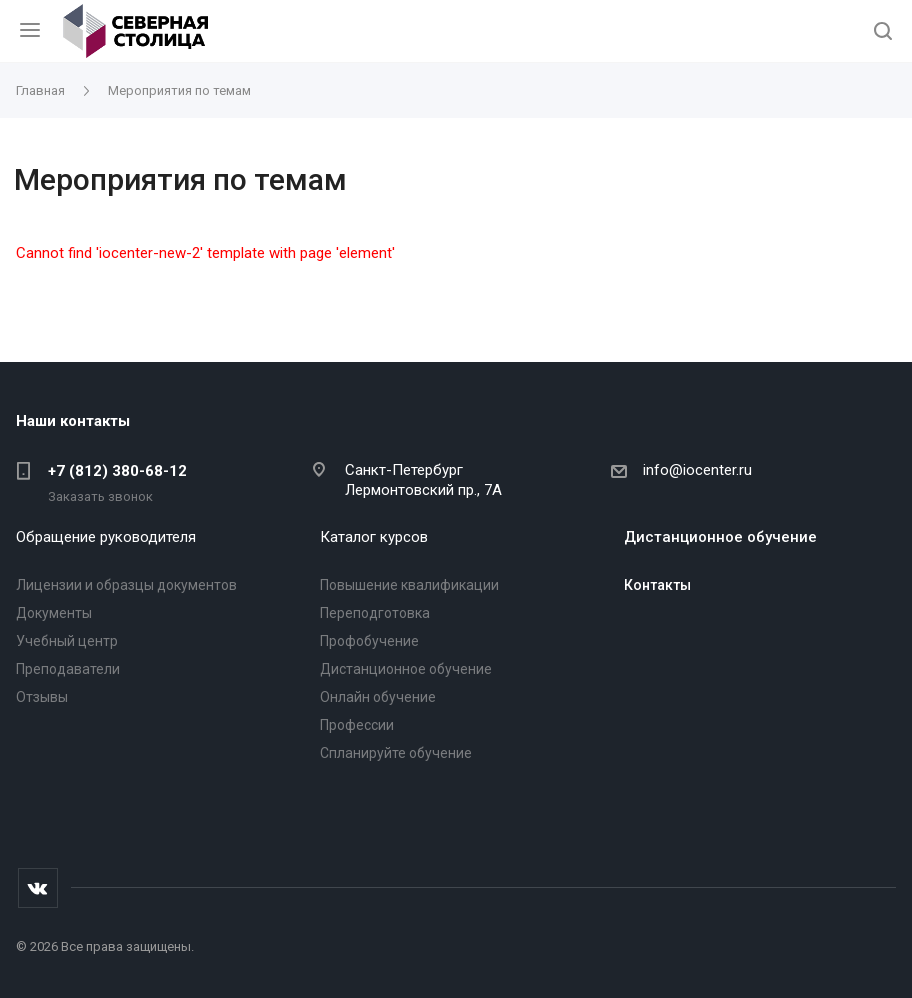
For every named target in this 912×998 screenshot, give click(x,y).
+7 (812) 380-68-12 (117, 471)
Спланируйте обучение (396, 753)
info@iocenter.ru (697, 470)
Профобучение (369, 641)
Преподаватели (68, 669)
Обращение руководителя (106, 537)
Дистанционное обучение (406, 669)
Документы (54, 613)
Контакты (657, 585)
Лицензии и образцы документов (126, 585)
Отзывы (42, 697)
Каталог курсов (374, 537)
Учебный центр (67, 641)
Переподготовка (375, 613)
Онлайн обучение (378, 697)
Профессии (357, 725)
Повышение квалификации (409, 585)
